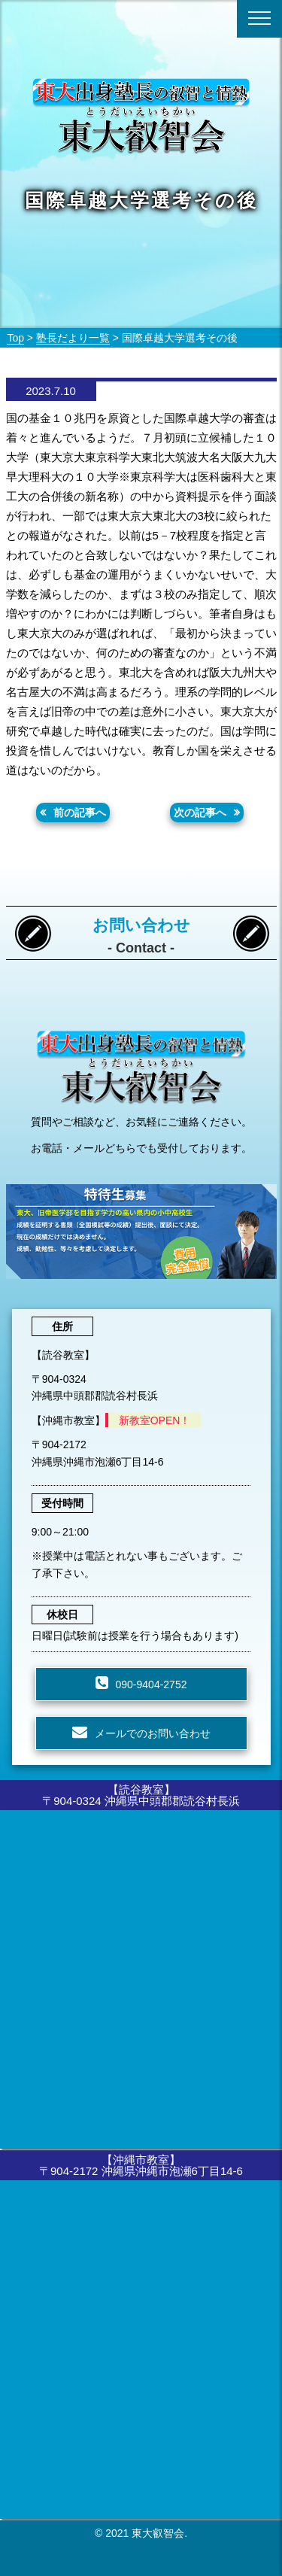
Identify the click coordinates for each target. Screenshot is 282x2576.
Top (15, 338)
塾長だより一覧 (73, 338)
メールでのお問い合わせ (153, 1733)
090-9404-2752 (151, 1684)
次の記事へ (200, 813)
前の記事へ (79, 813)
